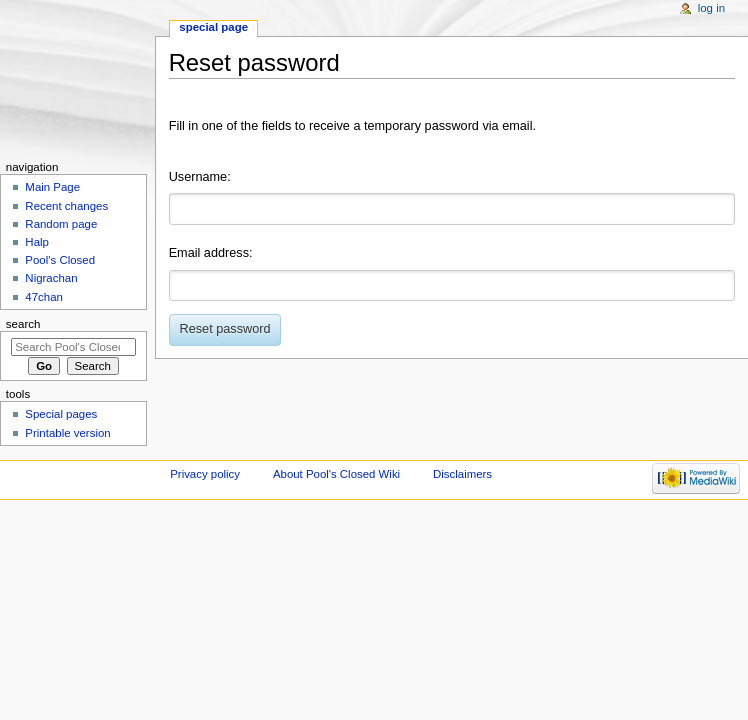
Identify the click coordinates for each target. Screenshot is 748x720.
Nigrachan (51, 278)
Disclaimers (462, 474)
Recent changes (66, 206)
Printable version (67, 433)
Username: (200, 177)
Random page (61, 224)
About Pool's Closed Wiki (336, 474)
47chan (44, 297)
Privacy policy (205, 474)
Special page (213, 27)
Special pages (61, 414)
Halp (37, 242)
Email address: (211, 253)
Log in (711, 8)
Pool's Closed (60, 260)
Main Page (52, 187)
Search (23, 324)
